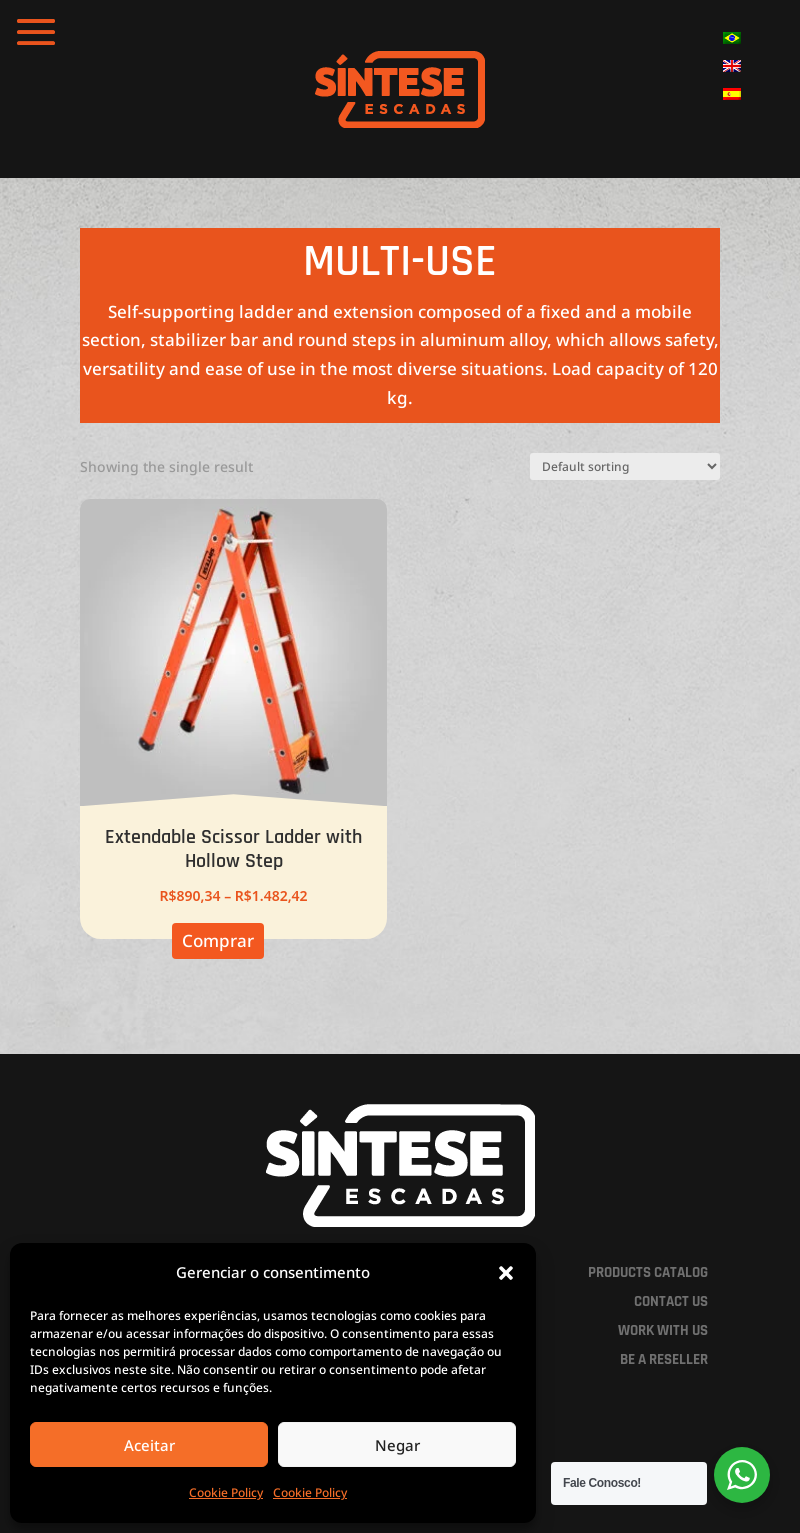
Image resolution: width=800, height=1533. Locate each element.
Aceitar (149, 1445)
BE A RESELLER (664, 1359)
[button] (506, 1273)
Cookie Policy (226, 1492)
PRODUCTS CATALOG (648, 1272)
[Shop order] (625, 466)
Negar (397, 1445)
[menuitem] (732, 37)
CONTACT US (671, 1301)
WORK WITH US (663, 1330)
